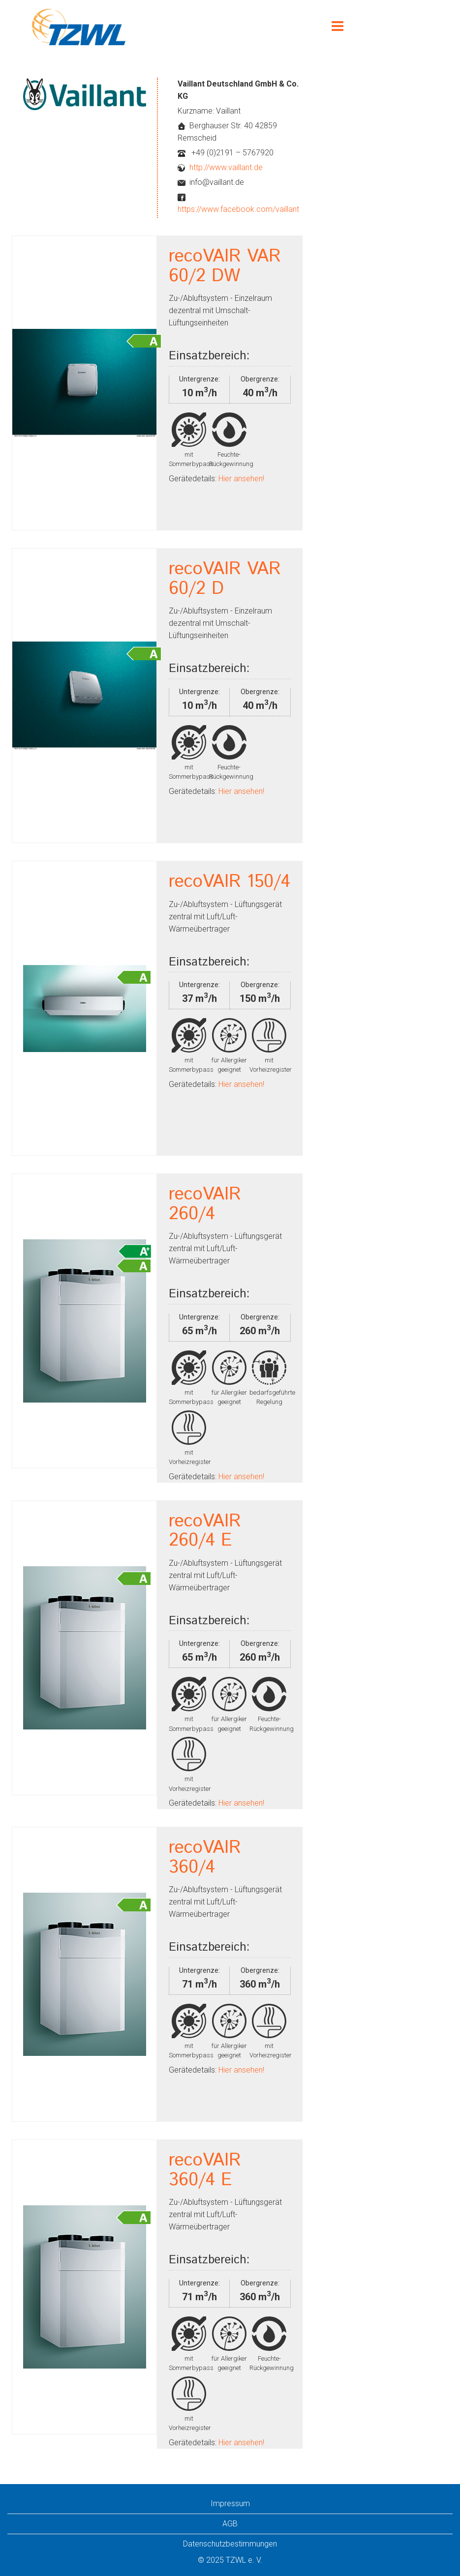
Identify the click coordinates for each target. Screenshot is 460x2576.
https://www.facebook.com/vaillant (238, 209)
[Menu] (337, 27)
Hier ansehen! (240, 478)
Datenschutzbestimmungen (230, 2543)
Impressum (230, 2503)
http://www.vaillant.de (226, 167)
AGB (230, 2523)
